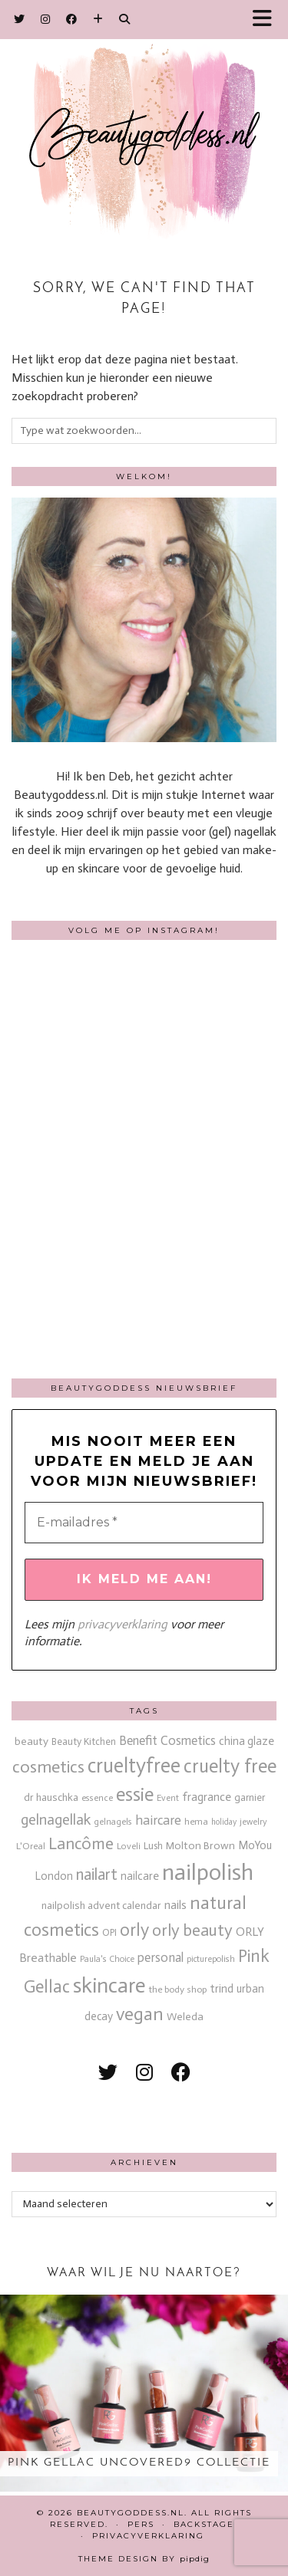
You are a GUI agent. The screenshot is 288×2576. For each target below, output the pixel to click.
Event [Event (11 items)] (168, 1797)
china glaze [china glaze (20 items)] (246, 1741)
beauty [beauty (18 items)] (31, 1741)
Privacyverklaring (148, 2536)
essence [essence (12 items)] (97, 1797)
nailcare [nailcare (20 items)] (140, 1876)
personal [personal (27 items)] (160, 1957)
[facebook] (180, 2073)
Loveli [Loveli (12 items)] (129, 1846)
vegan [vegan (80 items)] (140, 2014)
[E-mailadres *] (144, 1522)
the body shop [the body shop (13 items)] (178, 1989)
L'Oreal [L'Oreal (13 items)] (30, 1846)
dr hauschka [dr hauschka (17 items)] (51, 1797)
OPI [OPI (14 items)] (109, 1932)
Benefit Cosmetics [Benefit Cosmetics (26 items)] (167, 1740)
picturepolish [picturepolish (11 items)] (211, 1958)
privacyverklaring (122, 1624)
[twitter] (108, 2073)
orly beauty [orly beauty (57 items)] (192, 1930)
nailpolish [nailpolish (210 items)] (207, 1872)
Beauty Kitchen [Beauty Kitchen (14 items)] (83, 1741)
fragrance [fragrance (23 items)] (206, 1796)
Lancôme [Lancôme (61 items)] (81, 1844)
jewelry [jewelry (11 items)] (253, 1821)
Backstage (204, 2524)
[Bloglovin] (98, 19)
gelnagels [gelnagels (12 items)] (113, 1821)
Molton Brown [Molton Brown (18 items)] (200, 1845)
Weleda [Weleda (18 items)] (185, 2016)
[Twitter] (19, 19)
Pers (140, 2524)
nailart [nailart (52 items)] (97, 1874)
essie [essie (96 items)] (135, 1794)
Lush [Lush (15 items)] (153, 1846)
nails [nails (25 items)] (175, 1905)
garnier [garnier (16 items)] (249, 1797)
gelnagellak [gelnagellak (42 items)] (56, 1820)
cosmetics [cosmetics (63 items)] (48, 1766)
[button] (267, 19)
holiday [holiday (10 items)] (224, 1822)
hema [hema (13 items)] (196, 1821)
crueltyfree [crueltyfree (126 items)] (134, 1765)
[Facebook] (72, 19)
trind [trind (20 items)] (221, 1989)
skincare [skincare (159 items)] (109, 1985)
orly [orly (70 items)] (134, 1930)
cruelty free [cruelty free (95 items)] (230, 1766)
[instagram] (144, 2073)
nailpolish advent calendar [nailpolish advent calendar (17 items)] (101, 1905)
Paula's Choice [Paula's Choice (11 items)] (107, 1958)
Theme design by (144, 2559)
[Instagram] (46, 19)
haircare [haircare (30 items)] (158, 1820)
